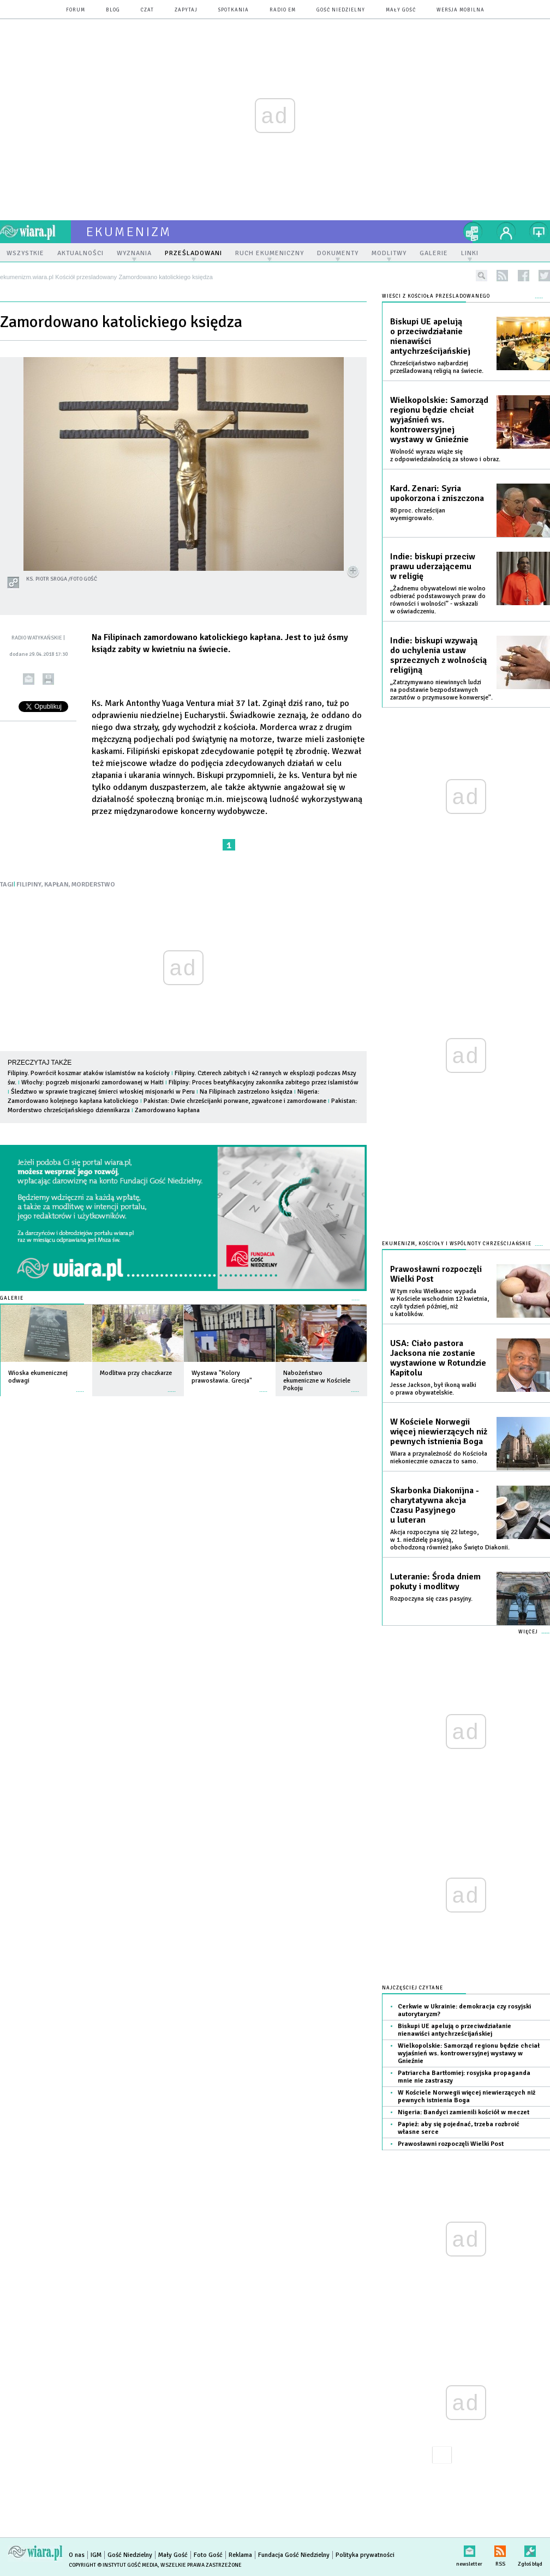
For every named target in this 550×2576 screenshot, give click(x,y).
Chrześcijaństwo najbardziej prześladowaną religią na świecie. (436, 367)
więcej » (80, 1386)
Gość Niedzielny (340, 10)
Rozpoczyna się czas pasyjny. (431, 1599)
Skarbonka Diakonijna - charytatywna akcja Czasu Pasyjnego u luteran (434, 1505)
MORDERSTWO (93, 884)
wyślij (28, 679)
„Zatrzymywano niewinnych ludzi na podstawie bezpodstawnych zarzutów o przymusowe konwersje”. (441, 690)
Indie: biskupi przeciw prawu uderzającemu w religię (432, 566)
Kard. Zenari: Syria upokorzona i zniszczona (437, 493)
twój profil (506, 232)
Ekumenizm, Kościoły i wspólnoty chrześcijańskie (456, 1244)
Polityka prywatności (365, 2555)
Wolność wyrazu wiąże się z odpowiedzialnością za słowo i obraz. (445, 455)
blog (113, 10)
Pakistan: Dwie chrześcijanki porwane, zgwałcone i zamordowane (235, 1101)
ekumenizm (129, 232)
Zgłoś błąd (530, 2549)
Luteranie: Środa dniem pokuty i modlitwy (435, 1581)
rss (502, 275)
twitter (544, 275)
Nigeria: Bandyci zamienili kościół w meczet (463, 2112)
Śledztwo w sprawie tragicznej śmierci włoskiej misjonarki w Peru (103, 1092)
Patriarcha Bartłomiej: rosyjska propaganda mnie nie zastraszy (464, 2077)
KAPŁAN (56, 884)
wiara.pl (35, 231)
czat (147, 10)
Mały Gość (401, 10)
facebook (523, 275)
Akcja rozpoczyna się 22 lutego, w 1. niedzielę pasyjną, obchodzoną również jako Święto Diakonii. (450, 1540)
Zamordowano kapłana (167, 1110)
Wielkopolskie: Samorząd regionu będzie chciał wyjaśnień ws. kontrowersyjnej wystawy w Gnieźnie (439, 419)
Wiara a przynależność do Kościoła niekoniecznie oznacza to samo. (438, 1457)
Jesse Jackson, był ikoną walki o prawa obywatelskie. (433, 1389)
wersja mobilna (461, 10)
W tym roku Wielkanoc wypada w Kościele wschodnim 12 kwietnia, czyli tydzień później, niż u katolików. (439, 1302)
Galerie (11, 1298)
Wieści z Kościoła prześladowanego (436, 296)
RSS (500, 2549)
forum (75, 10)
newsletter (469, 2549)
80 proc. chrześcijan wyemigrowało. (417, 514)
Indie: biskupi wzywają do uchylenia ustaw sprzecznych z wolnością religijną (438, 655)
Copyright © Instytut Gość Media (113, 2565)
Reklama (240, 2555)
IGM (96, 2555)
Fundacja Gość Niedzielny (294, 2555)
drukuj (48, 679)
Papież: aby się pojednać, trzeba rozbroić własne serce (458, 2128)
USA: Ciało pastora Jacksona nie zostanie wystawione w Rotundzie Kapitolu (438, 1358)
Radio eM (283, 10)
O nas (77, 2555)
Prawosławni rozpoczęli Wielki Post (436, 1274)
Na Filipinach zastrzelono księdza (246, 1092)
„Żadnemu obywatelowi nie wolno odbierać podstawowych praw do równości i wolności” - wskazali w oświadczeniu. (438, 600)
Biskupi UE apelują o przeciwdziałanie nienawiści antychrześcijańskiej (430, 336)
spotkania (233, 10)
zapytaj (186, 10)
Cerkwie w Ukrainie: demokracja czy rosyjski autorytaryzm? (464, 2010)
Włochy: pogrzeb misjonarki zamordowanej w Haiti (92, 1082)
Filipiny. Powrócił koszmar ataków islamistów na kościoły (89, 1073)
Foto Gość (208, 2555)
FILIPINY (28, 884)
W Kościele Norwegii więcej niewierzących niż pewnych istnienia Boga (438, 1431)
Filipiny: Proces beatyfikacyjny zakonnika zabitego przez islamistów (263, 1082)
